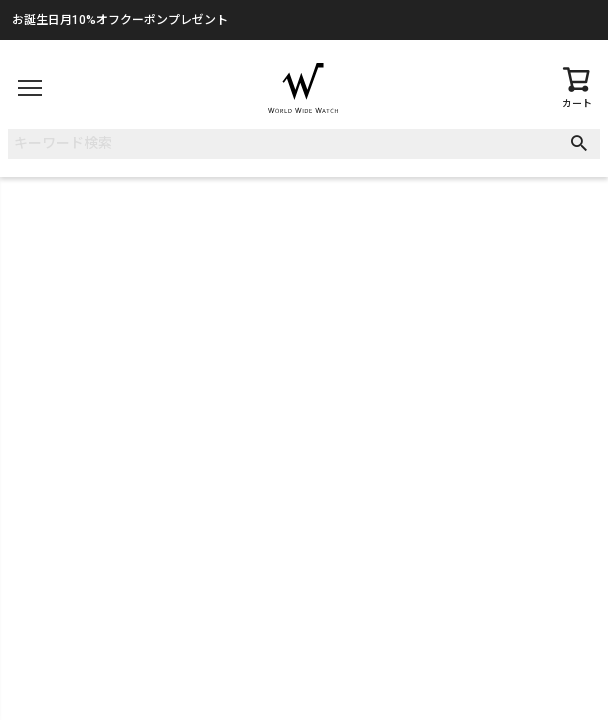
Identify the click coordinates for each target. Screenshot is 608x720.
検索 (583, 144)
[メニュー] (30, 88)
